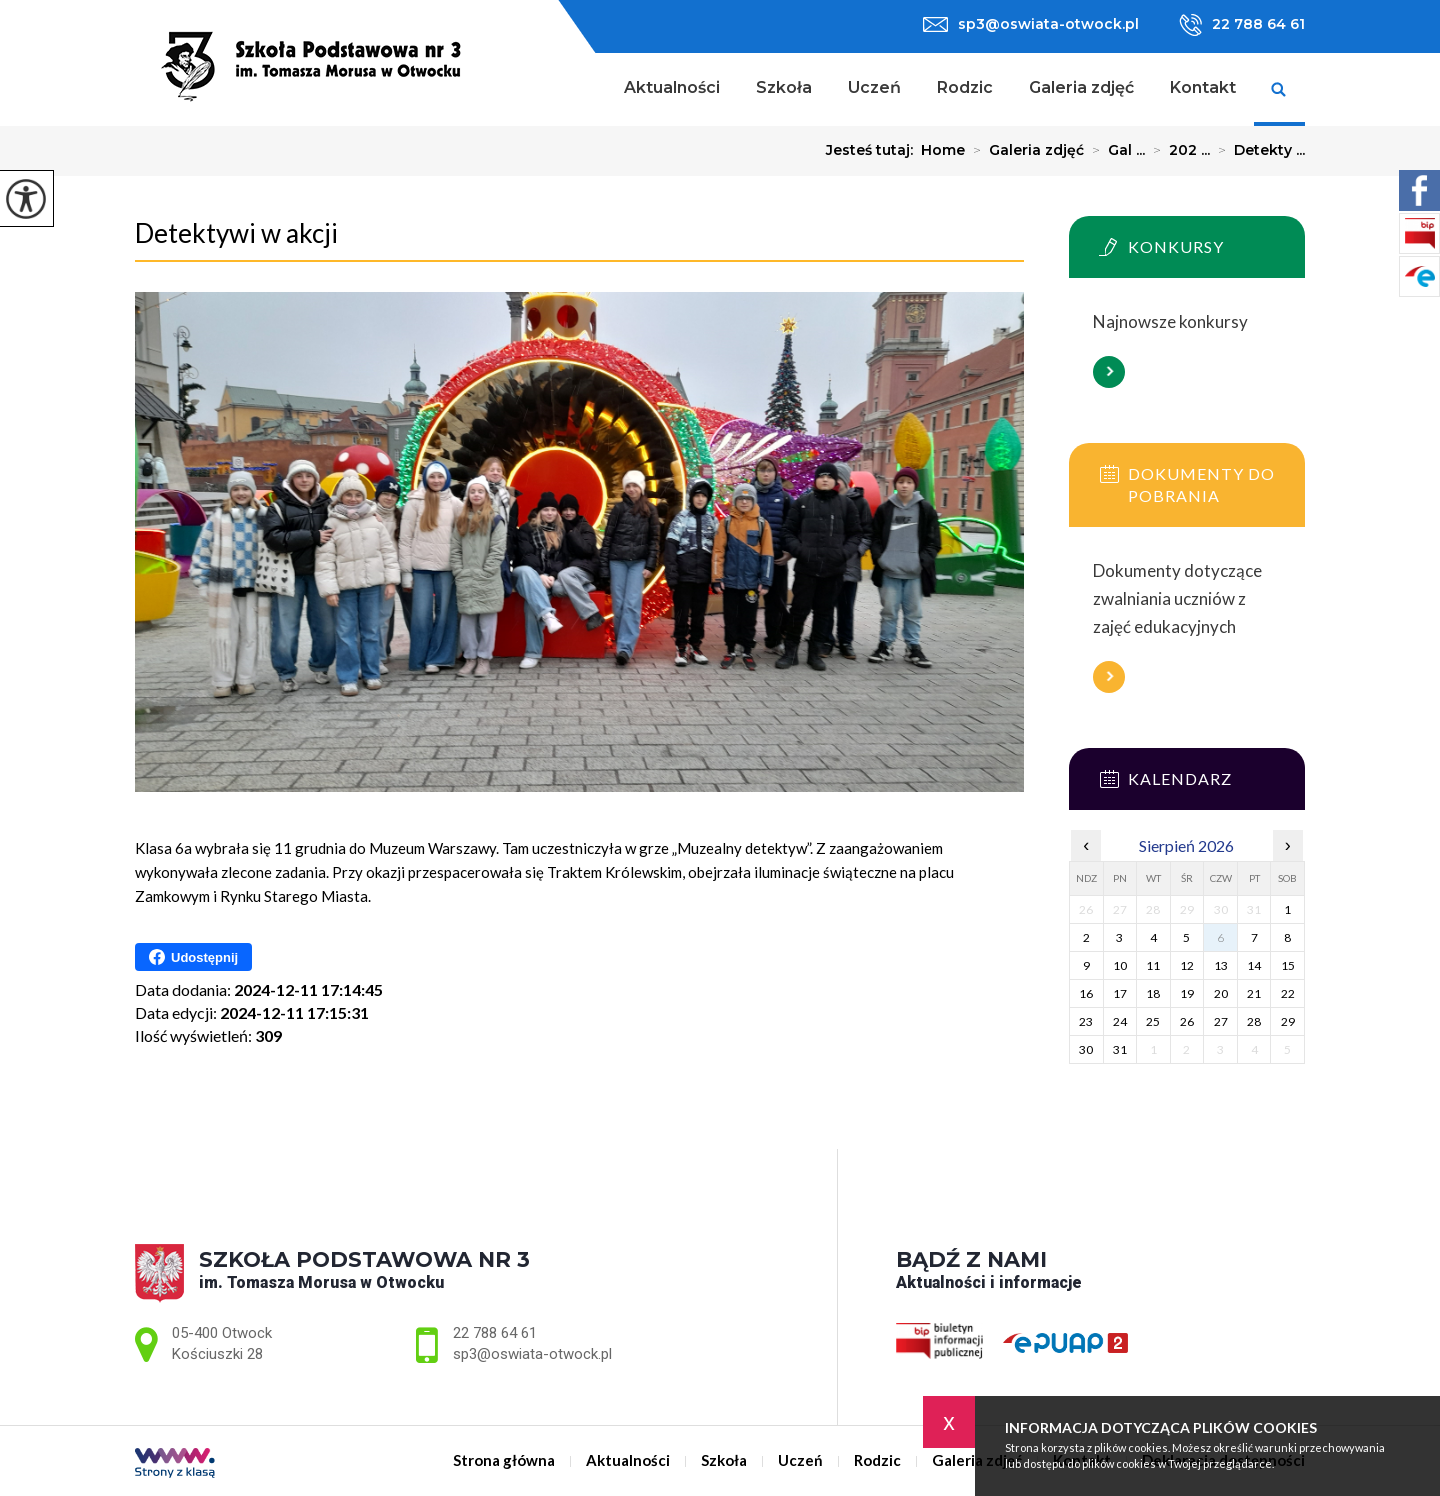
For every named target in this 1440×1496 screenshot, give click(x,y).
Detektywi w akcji (236, 233)
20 (1221, 993)
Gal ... (1114, 150)
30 (1086, 1049)
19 (1187, 993)
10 (1120, 965)
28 (1254, 1021)
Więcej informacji (1109, 372)
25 (1153, 1021)
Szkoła (784, 87)
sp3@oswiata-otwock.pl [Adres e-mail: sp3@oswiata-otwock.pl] (532, 1354)
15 (1288, 965)
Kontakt (1203, 87)
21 (1254, 993)
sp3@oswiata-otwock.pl (1031, 24)
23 (1086, 1021)
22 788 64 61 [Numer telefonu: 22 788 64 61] (495, 1333)
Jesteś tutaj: (873, 150)
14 (1254, 965)
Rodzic (965, 87)
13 (1221, 965)
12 (1187, 965)
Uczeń (874, 87)
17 (1120, 993)
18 (1153, 993)
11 (1153, 965)
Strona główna (580, 89)
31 (1120, 1049)
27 (1221, 1021)
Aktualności (672, 87)
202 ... (1177, 150)
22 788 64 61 (1242, 25)
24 (1120, 1021)
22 (1288, 993)
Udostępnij (193, 957)
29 (1288, 1021)
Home (943, 150)
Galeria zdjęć (1081, 87)
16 (1086, 993)
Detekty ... (1257, 150)
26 (1187, 1021)
